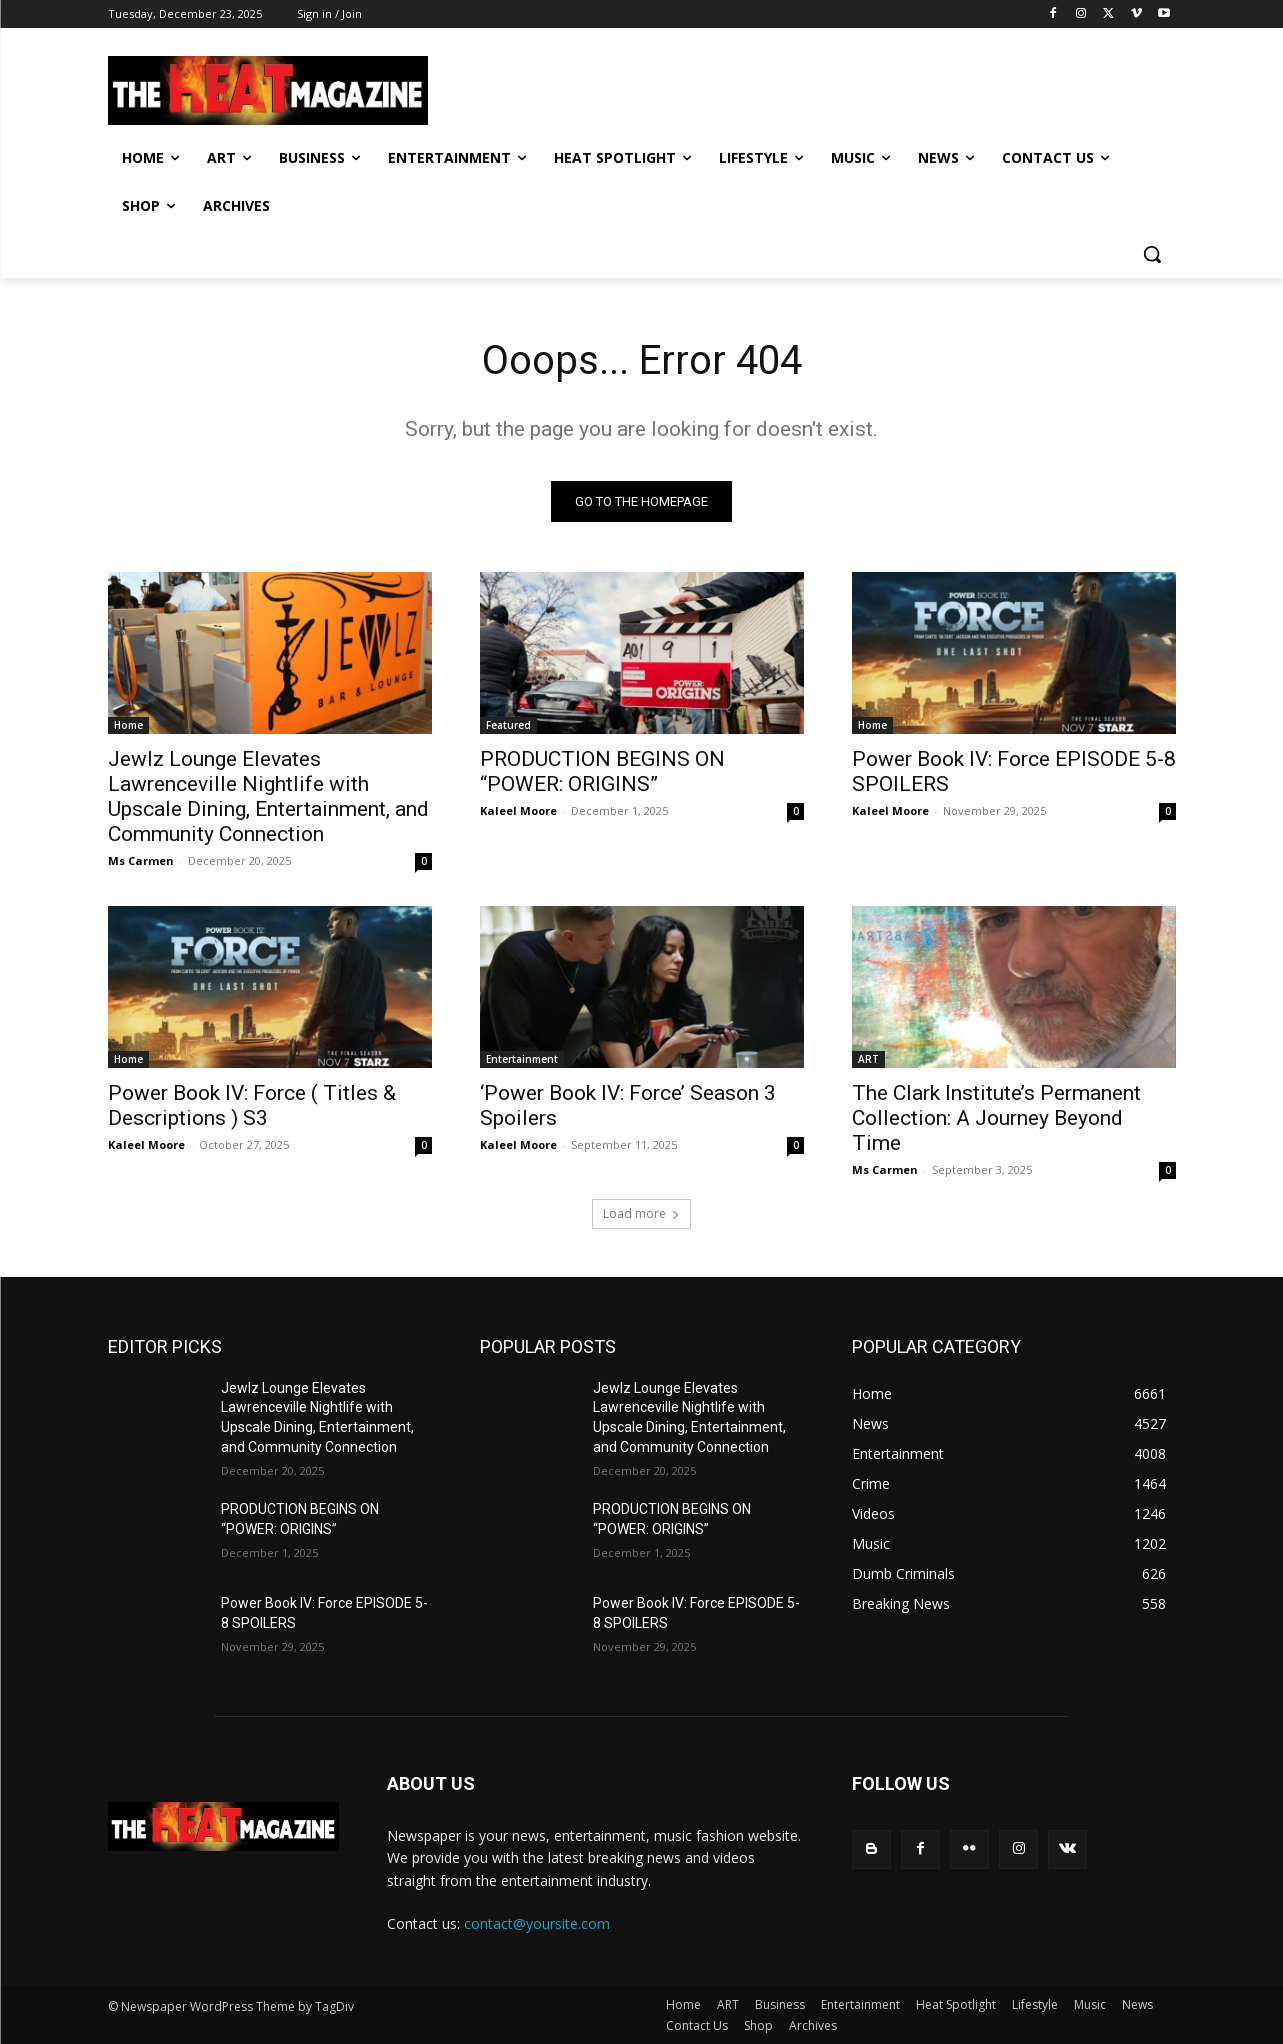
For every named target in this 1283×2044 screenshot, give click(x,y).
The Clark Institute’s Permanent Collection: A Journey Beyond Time (996, 1118)
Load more (641, 1213)
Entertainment (522, 1059)
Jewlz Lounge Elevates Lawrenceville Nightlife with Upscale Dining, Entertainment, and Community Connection (268, 796)
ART (868, 1059)
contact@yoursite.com (537, 1924)
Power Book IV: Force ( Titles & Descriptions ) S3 (252, 1105)
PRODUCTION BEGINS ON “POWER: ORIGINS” (602, 771)
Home (128, 725)
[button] (1152, 254)
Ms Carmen (141, 860)
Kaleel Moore (518, 810)
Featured (508, 725)
